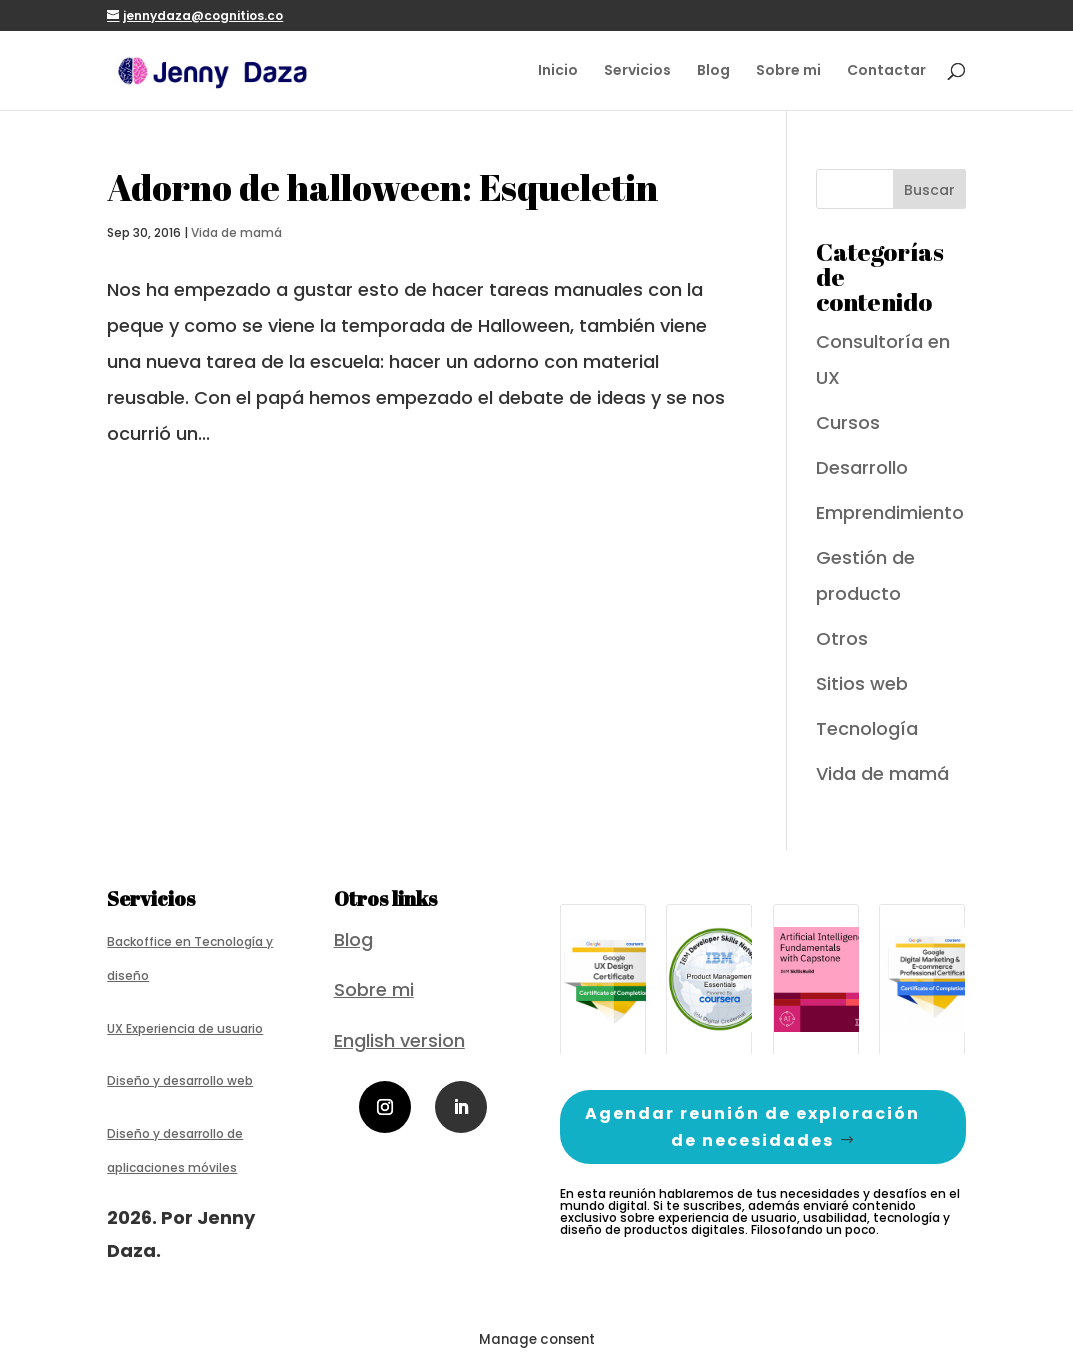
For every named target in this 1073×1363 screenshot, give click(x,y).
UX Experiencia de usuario (185, 1028)
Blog (713, 71)
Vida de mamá (236, 232)
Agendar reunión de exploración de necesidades (752, 1127)
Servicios (637, 71)
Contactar (886, 71)
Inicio (558, 71)
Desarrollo (862, 467)
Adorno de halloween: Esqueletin (382, 187)
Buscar (929, 190)
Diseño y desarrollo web (180, 1080)
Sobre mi (788, 71)
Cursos (848, 422)
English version (399, 1040)
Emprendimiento (890, 512)
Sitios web (862, 683)
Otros (842, 638)
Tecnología (867, 728)
